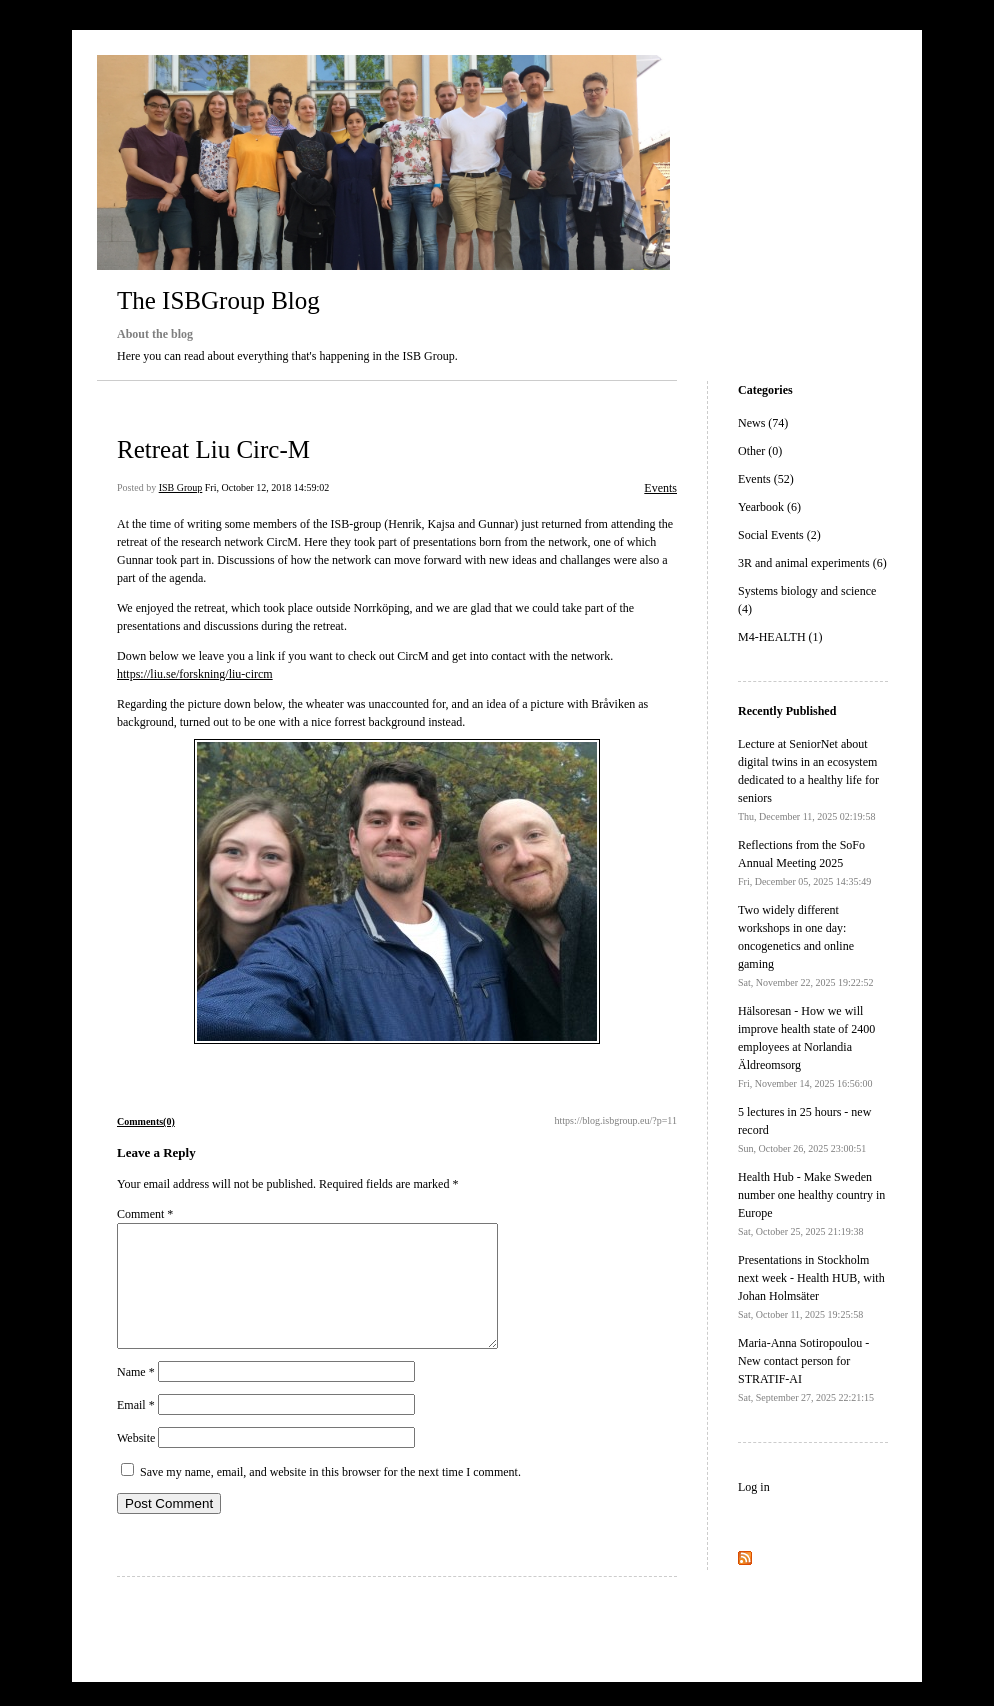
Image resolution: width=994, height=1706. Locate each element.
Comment (145, 1214)
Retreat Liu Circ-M (213, 449)
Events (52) (766, 479)
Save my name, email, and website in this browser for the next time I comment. (330, 1496)
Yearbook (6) (769, 507)
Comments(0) (146, 1121)
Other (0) (760, 451)
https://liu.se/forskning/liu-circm (195, 674)
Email (136, 1429)
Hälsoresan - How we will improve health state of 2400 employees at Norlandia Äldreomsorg (806, 1046)
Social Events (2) (779, 535)
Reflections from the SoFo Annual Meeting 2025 (804, 862)
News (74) (763, 423)
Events (660, 488)
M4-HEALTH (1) (780, 637)
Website (136, 1462)
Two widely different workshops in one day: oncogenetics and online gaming (806, 945)
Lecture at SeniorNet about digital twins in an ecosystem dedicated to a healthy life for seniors (808, 779)
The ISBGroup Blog (218, 300)
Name (136, 1396)
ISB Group (181, 487)
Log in (754, 1487)
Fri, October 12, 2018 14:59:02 (267, 487)
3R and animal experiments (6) (812, 563)
